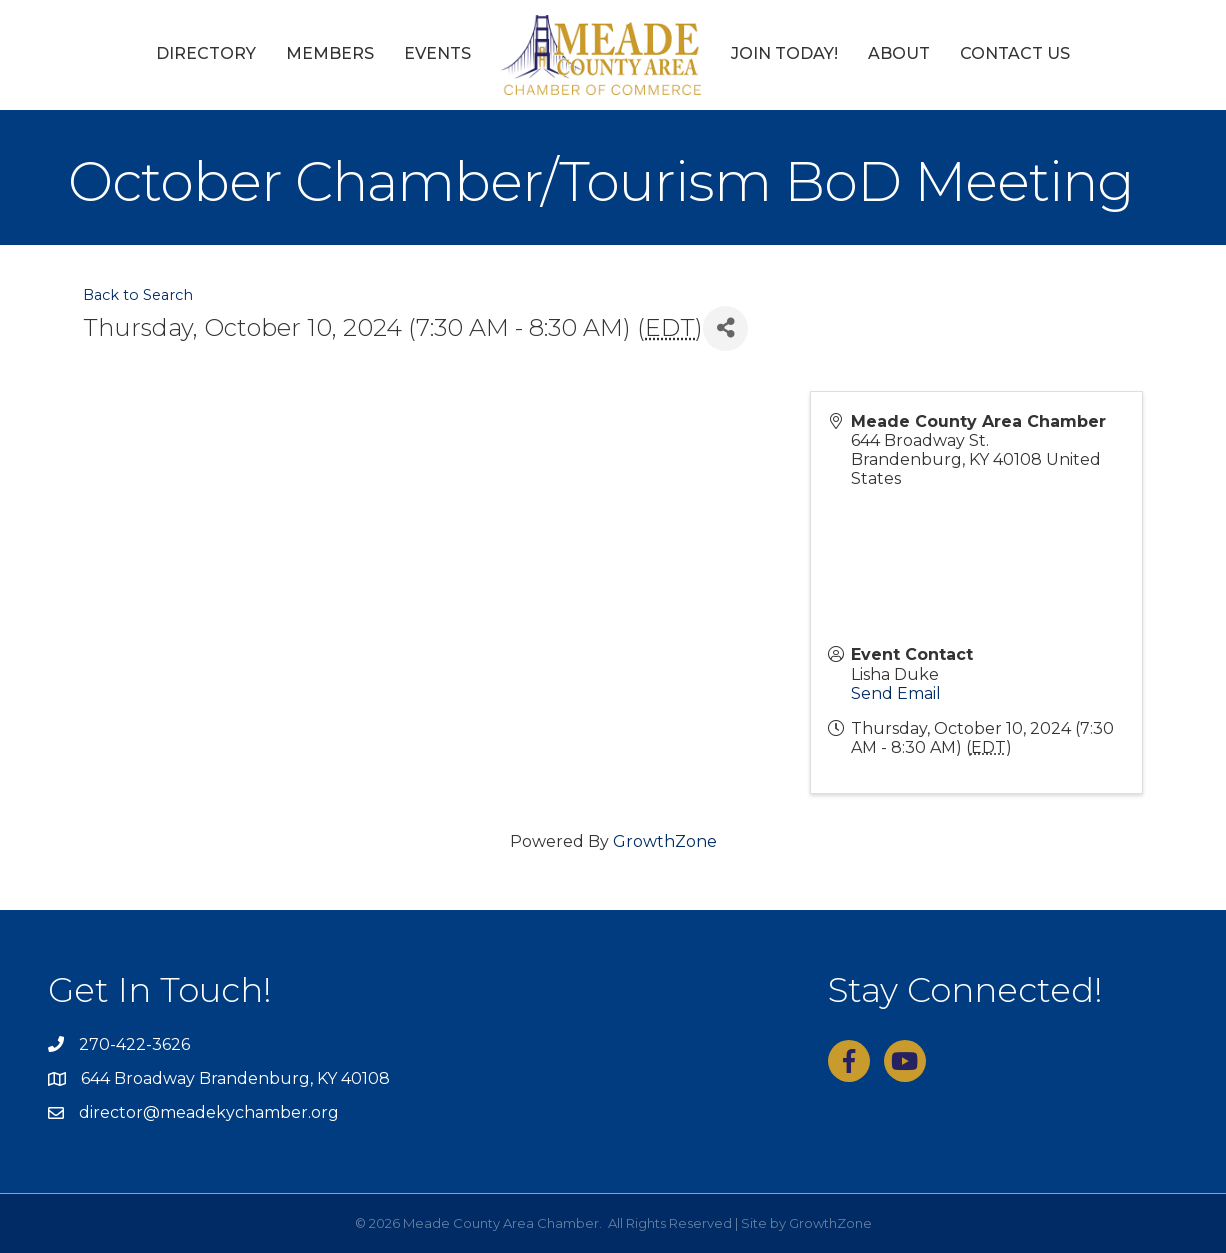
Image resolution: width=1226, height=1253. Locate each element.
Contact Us (1015, 53)
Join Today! (784, 53)
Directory (206, 53)
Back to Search (138, 295)
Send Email (896, 693)
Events (437, 53)
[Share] (725, 328)
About (899, 53)
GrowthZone (665, 841)
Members (330, 53)
